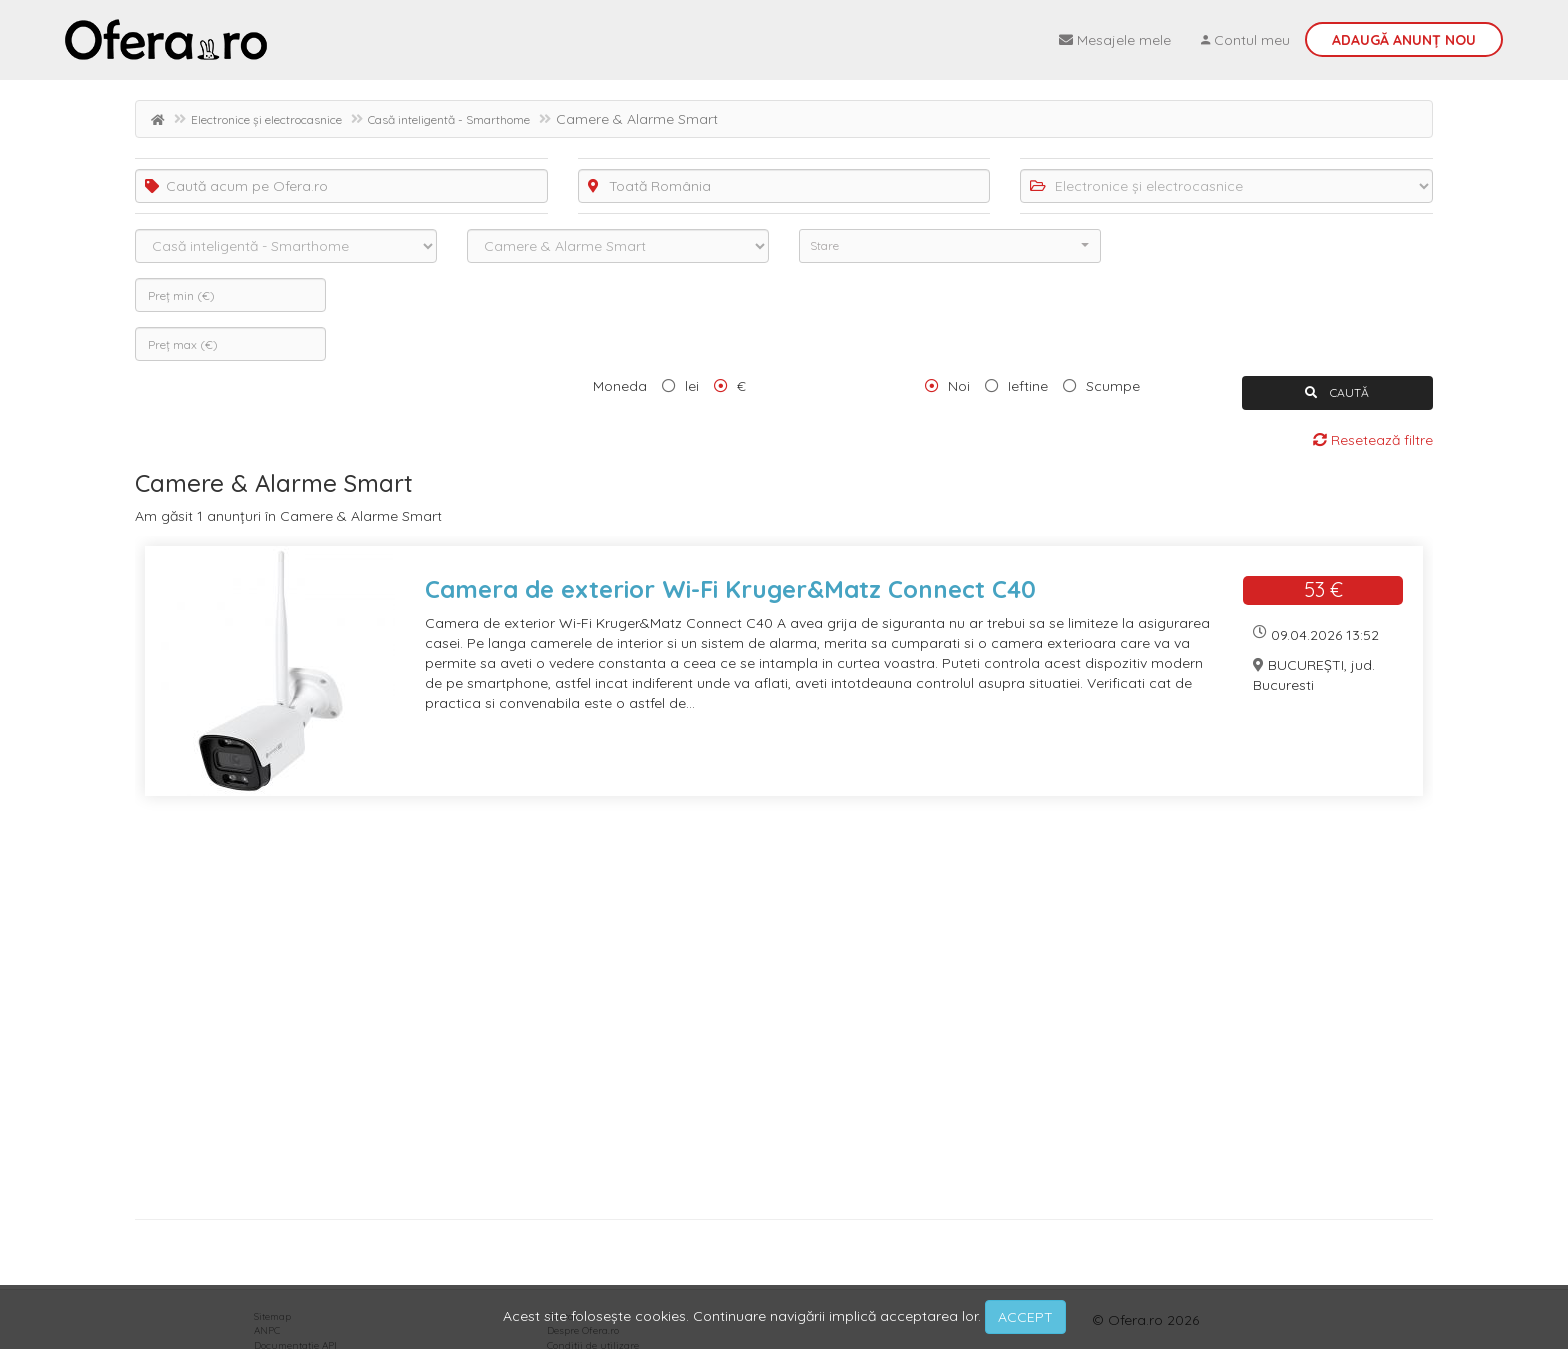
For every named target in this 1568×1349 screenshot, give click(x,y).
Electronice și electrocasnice (266, 119)
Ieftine (1028, 386)
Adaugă (1404, 40)
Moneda (620, 386)
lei (692, 386)
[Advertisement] (735, 1015)
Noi (959, 386)
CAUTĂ (1337, 392)
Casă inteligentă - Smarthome (449, 119)
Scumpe (1113, 386)
